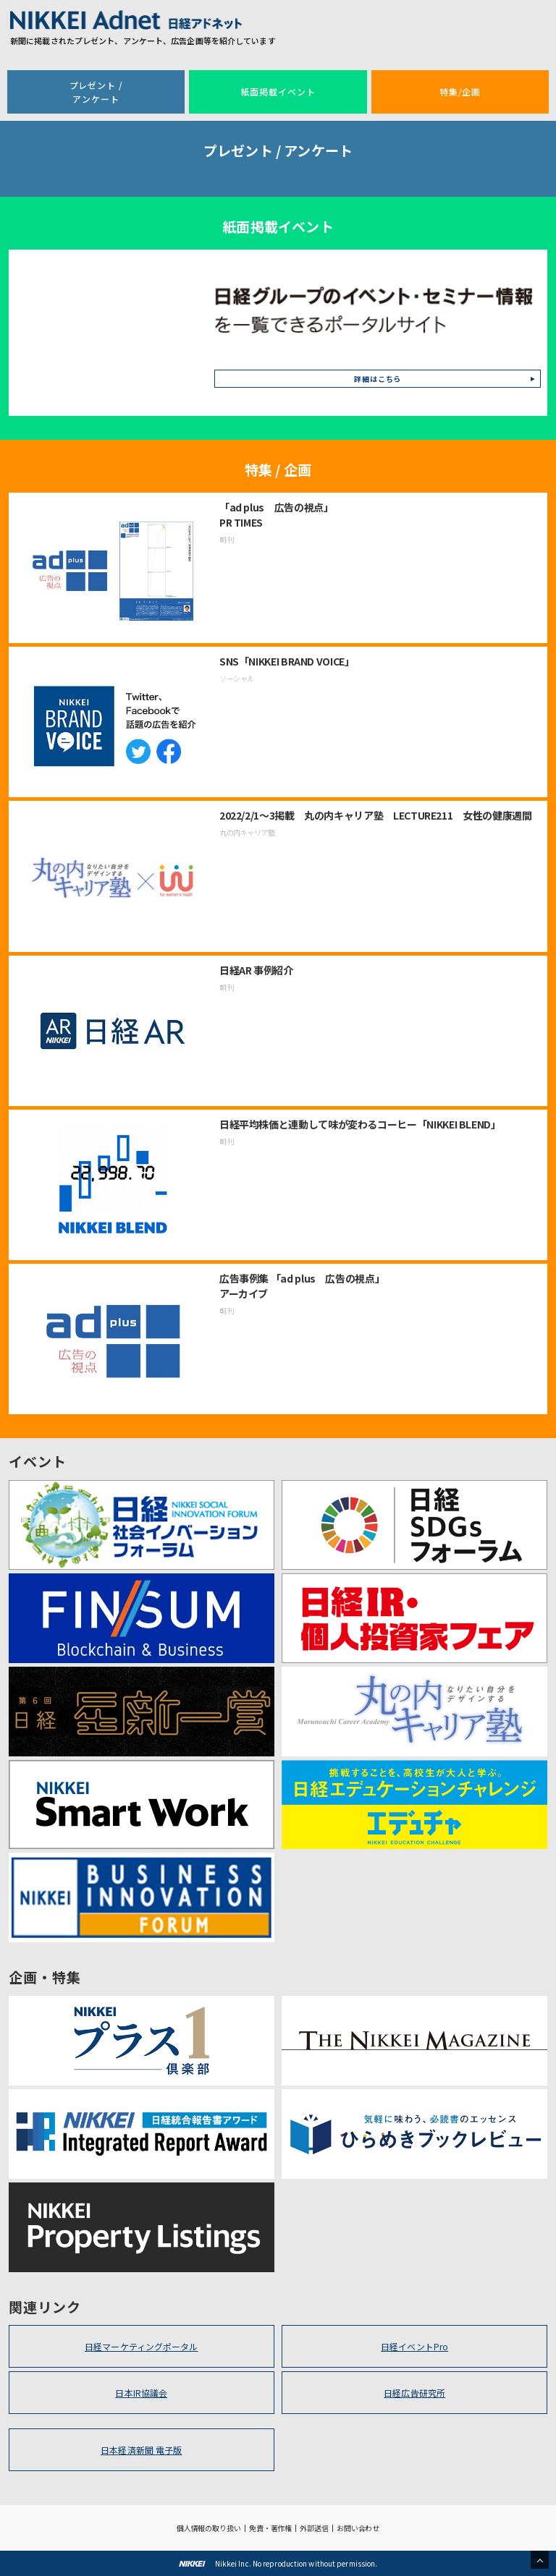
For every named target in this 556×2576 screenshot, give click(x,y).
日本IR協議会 (141, 2392)
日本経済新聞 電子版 (141, 2450)
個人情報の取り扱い (209, 2527)
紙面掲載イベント (278, 91)
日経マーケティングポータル (141, 2346)
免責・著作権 (270, 2527)
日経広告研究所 (414, 2392)
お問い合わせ (358, 2527)
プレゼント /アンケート (96, 92)
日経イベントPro (414, 2346)
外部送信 (314, 2527)
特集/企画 (460, 91)
